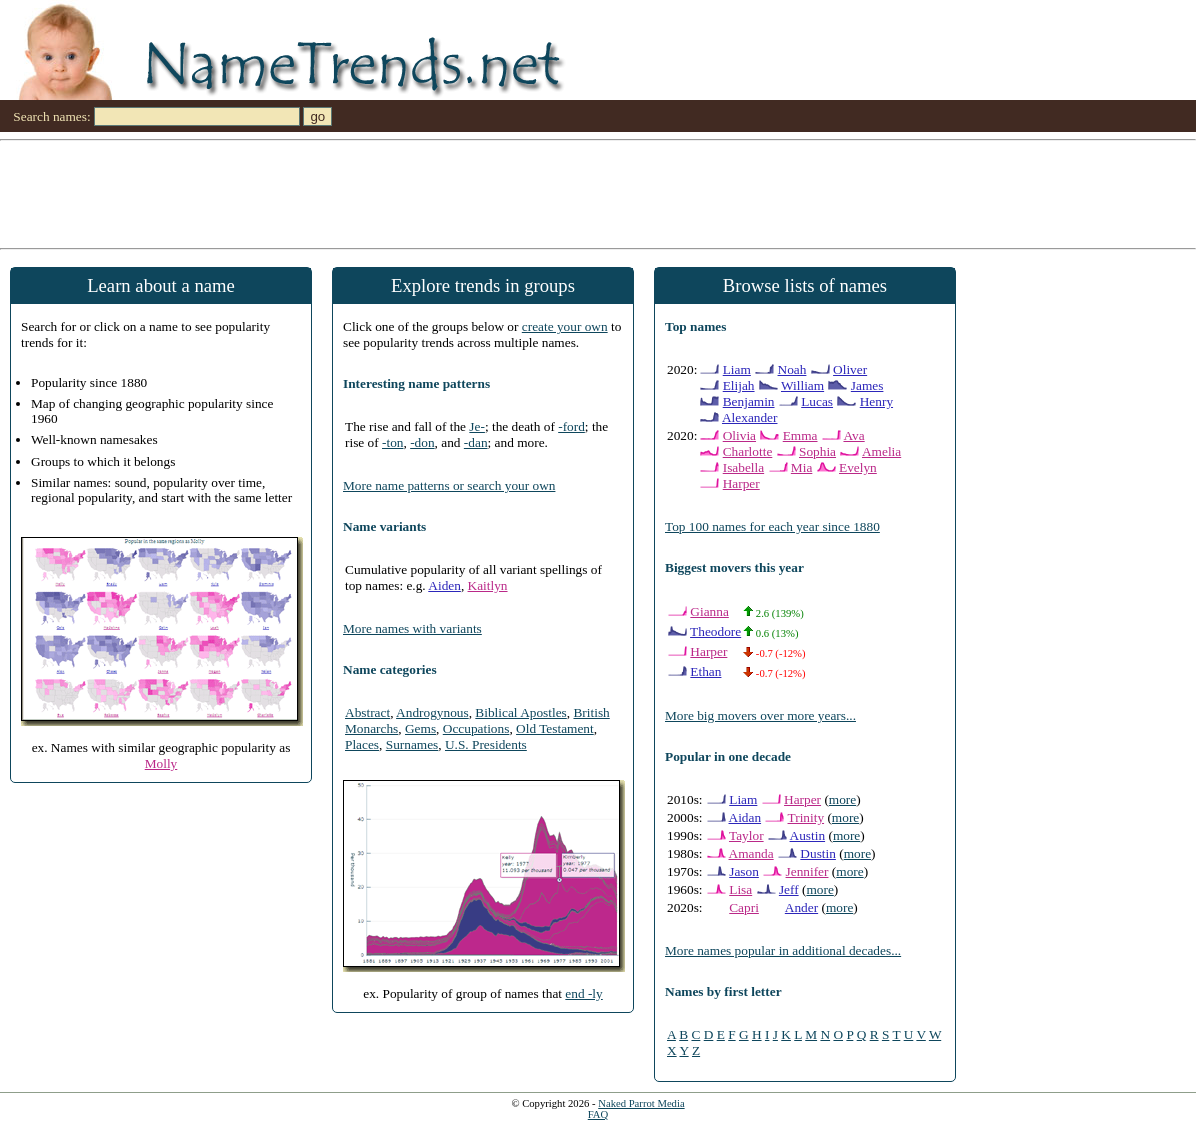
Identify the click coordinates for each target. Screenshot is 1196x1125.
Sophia (817, 451)
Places (362, 744)
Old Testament (555, 728)
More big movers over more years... (760, 715)
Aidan (745, 817)
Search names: (51, 116)
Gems (420, 728)
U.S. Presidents (486, 744)
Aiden (444, 585)
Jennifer (807, 871)
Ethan (705, 671)
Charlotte (748, 451)
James (867, 385)
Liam (737, 369)
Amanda (751, 853)
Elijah (739, 385)
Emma (800, 435)
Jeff (789, 889)
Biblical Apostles (520, 712)
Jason (744, 871)
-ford (571, 426)
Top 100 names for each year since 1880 (772, 526)
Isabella (743, 467)
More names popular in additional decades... (783, 950)
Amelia (881, 451)
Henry (876, 401)
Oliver (850, 369)
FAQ (598, 1114)
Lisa (740, 889)
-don (422, 442)
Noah (792, 369)
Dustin (818, 853)
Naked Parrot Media (641, 1103)
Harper (741, 483)
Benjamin (749, 401)
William (802, 385)
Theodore (715, 631)
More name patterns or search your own (449, 485)
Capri (744, 907)
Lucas (817, 401)
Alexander (750, 417)
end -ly (583, 993)
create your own (565, 326)
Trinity (806, 817)
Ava (853, 435)
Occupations (476, 728)
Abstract (367, 712)
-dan (476, 442)
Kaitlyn (488, 585)
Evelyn (858, 467)
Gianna (709, 611)
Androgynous (432, 712)
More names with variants (412, 628)
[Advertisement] (598, 193)
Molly (161, 763)
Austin (808, 835)
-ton (392, 442)
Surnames (412, 744)
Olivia (739, 435)
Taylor (746, 835)
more (842, 799)
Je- (477, 426)
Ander (801, 907)
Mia (801, 467)
